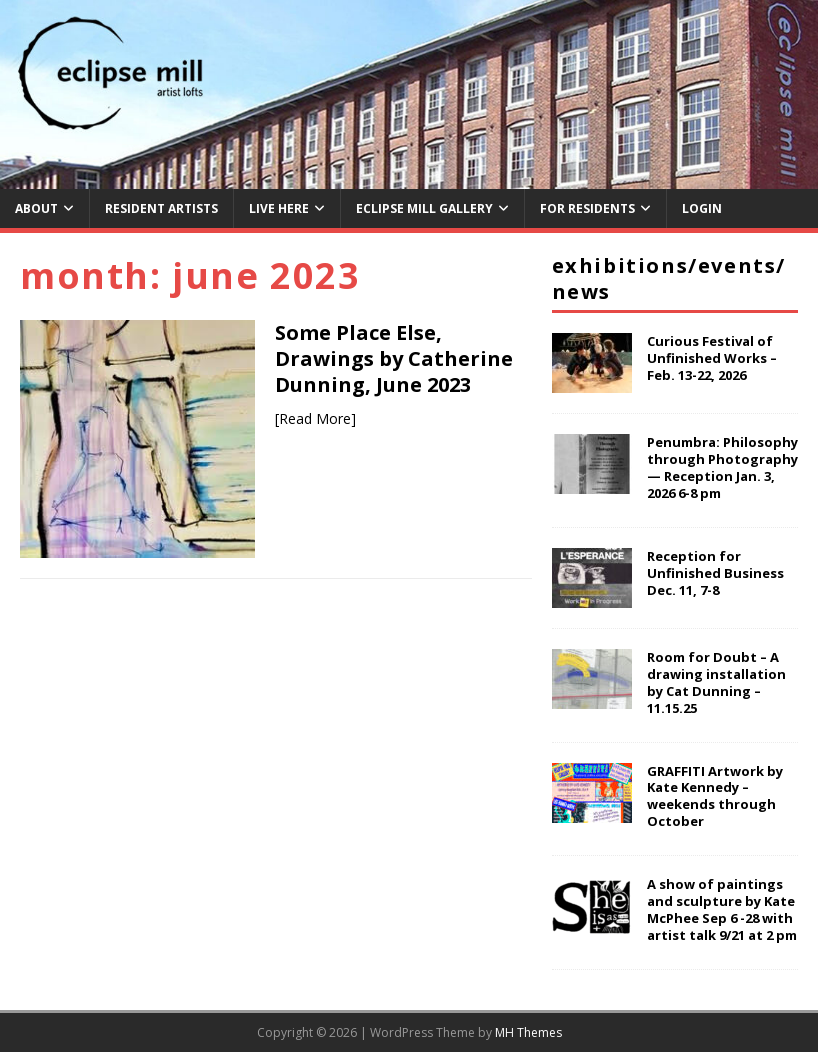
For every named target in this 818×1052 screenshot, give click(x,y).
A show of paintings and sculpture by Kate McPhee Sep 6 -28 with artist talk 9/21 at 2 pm (722, 909)
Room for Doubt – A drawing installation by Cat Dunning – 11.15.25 (716, 682)
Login (702, 208)
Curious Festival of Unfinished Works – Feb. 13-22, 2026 (712, 358)
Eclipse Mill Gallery (424, 208)
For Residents (587, 208)
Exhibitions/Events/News (669, 278)
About (36, 208)
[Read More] (315, 418)
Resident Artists (161, 208)
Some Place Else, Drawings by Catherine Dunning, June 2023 (394, 358)
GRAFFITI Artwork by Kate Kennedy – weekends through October (715, 796)
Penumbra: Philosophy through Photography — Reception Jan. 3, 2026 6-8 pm (722, 467)
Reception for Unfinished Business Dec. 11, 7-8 (715, 573)
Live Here (279, 208)
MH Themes (528, 1032)
